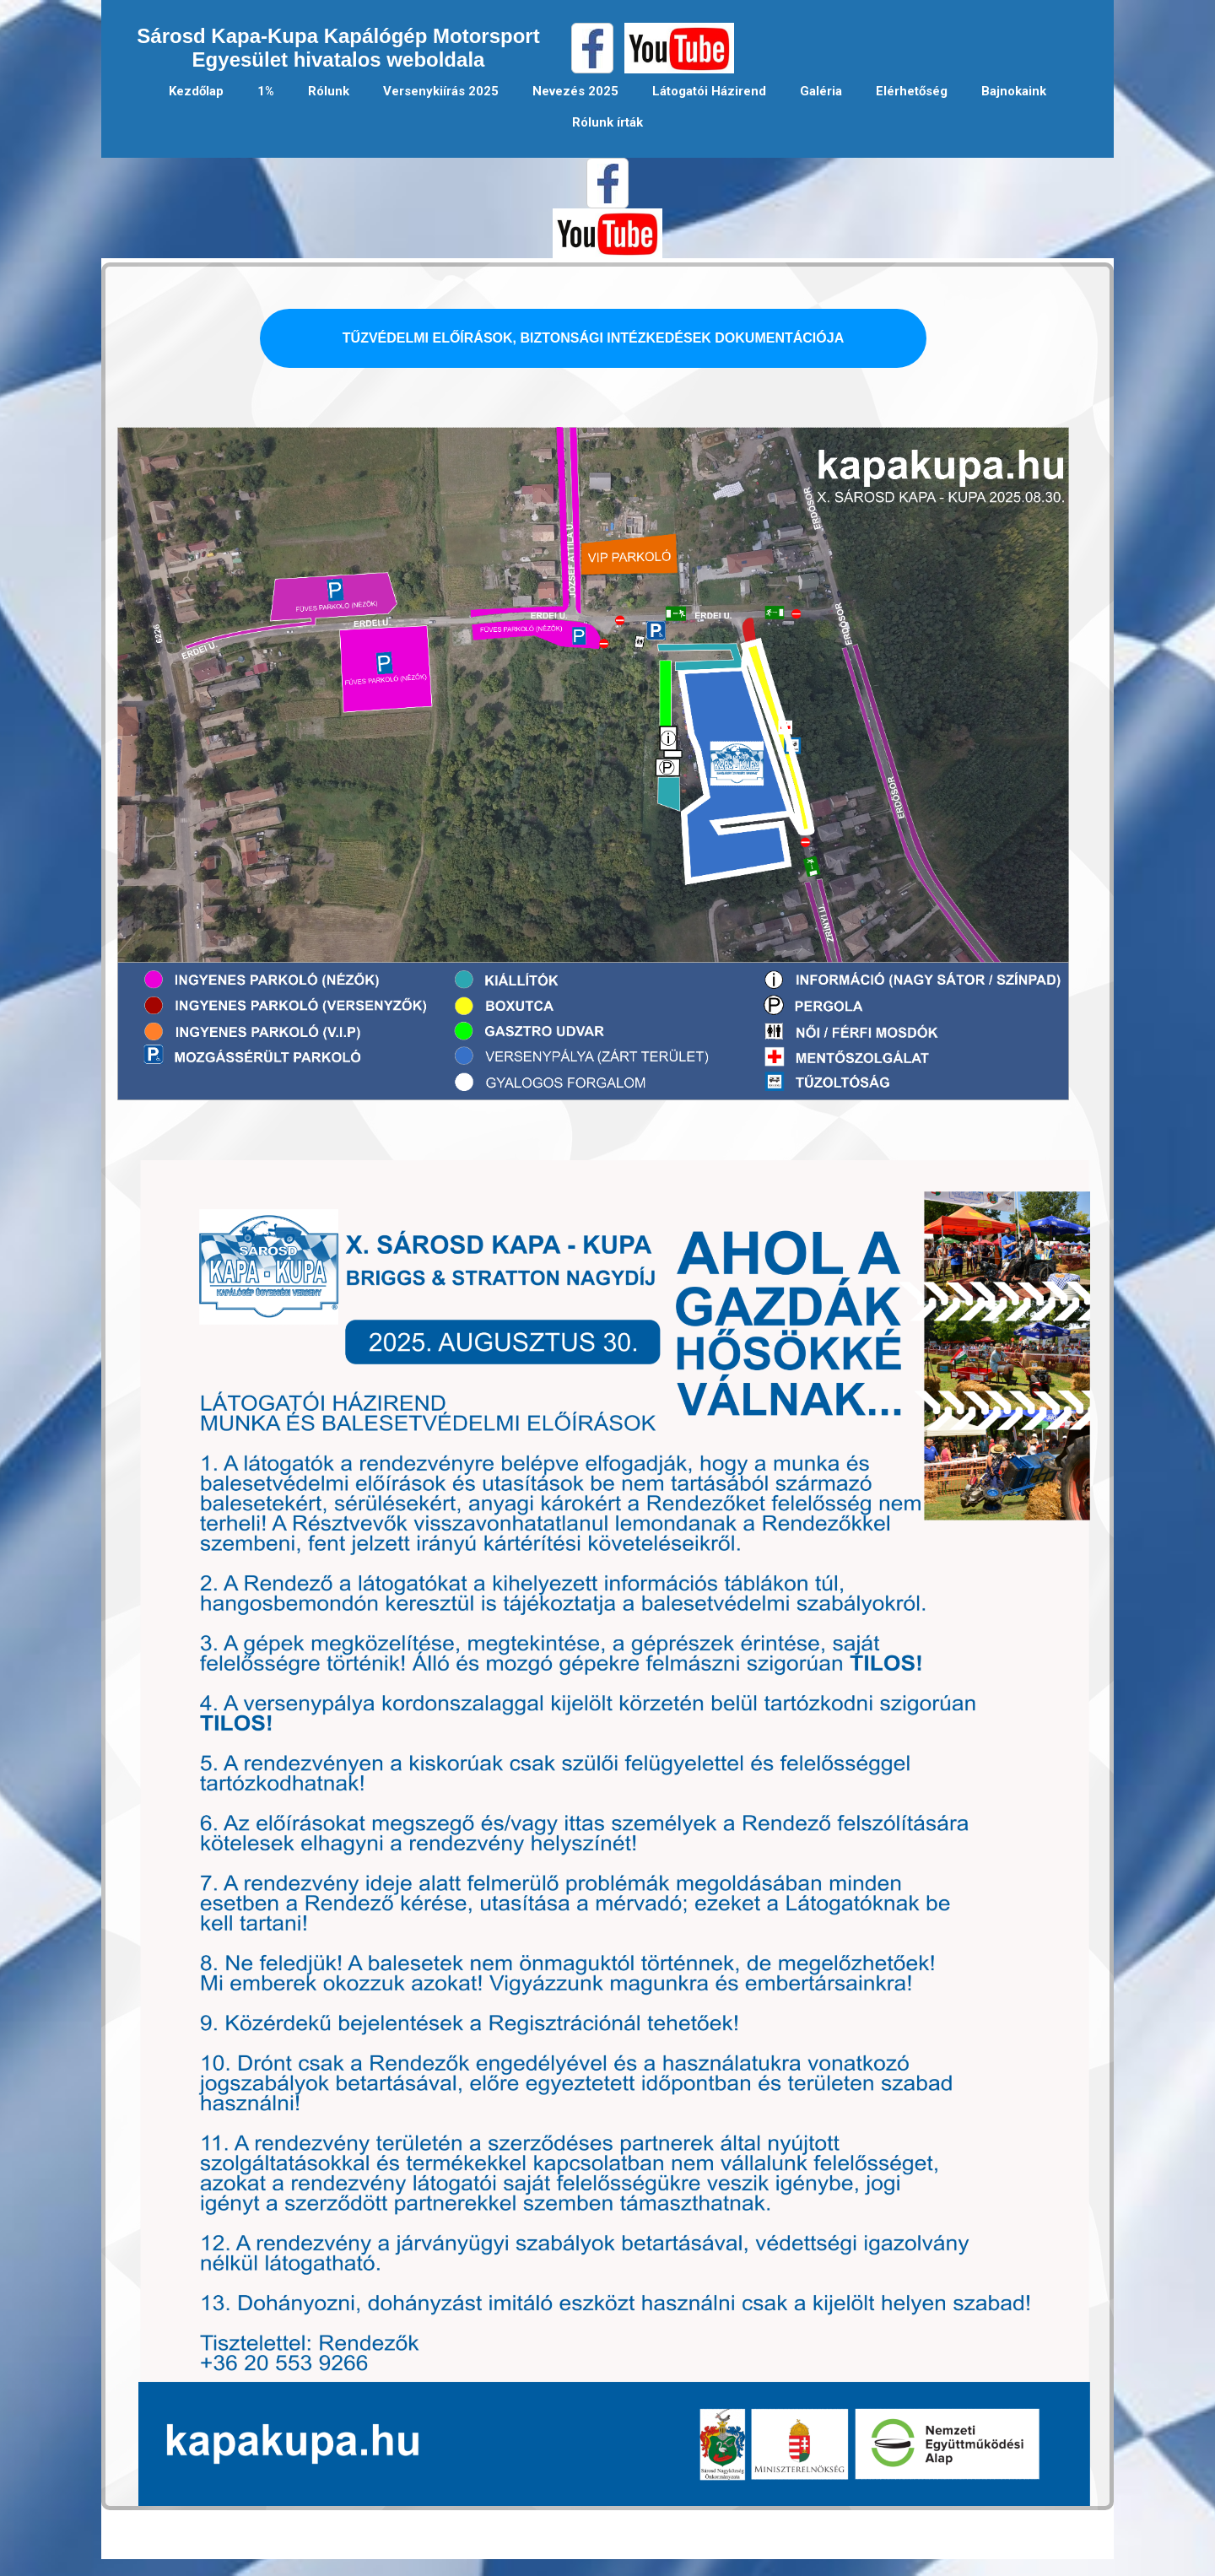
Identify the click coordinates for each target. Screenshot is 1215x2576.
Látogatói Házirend (709, 91)
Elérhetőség (912, 91)
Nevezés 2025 (575, 91)
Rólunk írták (607, 122)
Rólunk (328, 91)
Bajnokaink (1013, 91)
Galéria (821, 91)
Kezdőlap (196, 91)
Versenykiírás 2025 (441, 91)
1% (265, 91)
